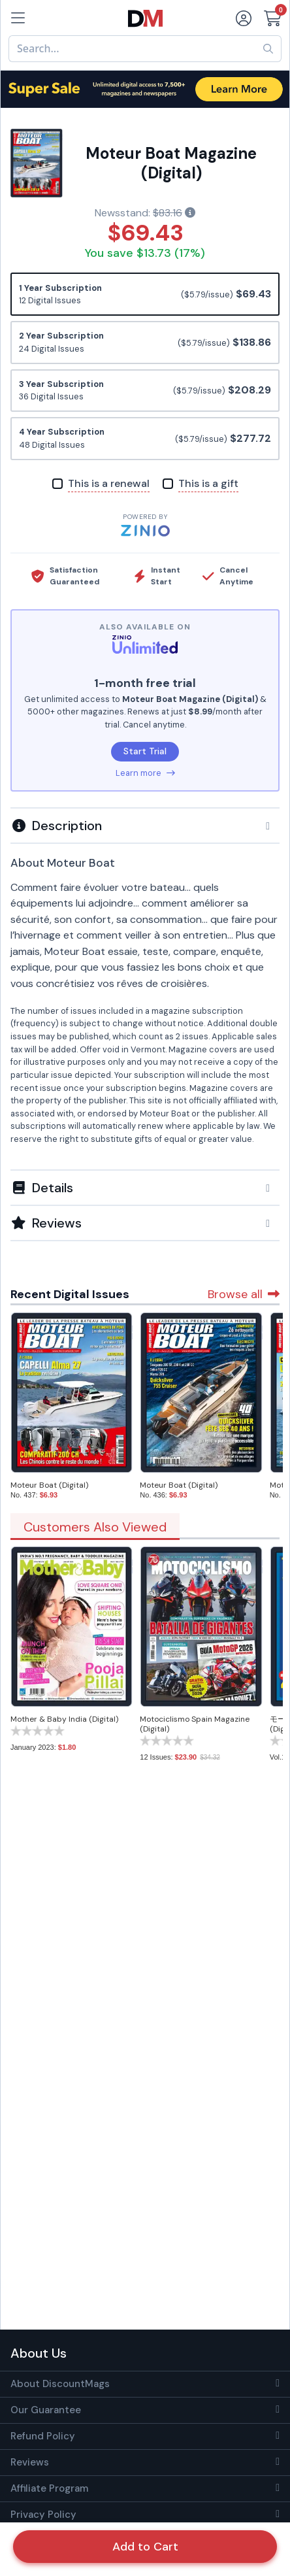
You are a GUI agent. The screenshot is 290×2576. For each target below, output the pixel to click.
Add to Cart (145, 2546)
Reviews (29, 2462)
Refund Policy (42, 2436)
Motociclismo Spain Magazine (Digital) (195, 1724)
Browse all (244, 1294)
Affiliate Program (49, 2488)
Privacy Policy (43, 2514)
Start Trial (145, 751)
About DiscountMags (60, 2383)
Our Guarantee (45, 2410)
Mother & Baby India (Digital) (64, 1719)
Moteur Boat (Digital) (49, 1485)
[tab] (145, 825)
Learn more (145, 772)
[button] (145, 826)
